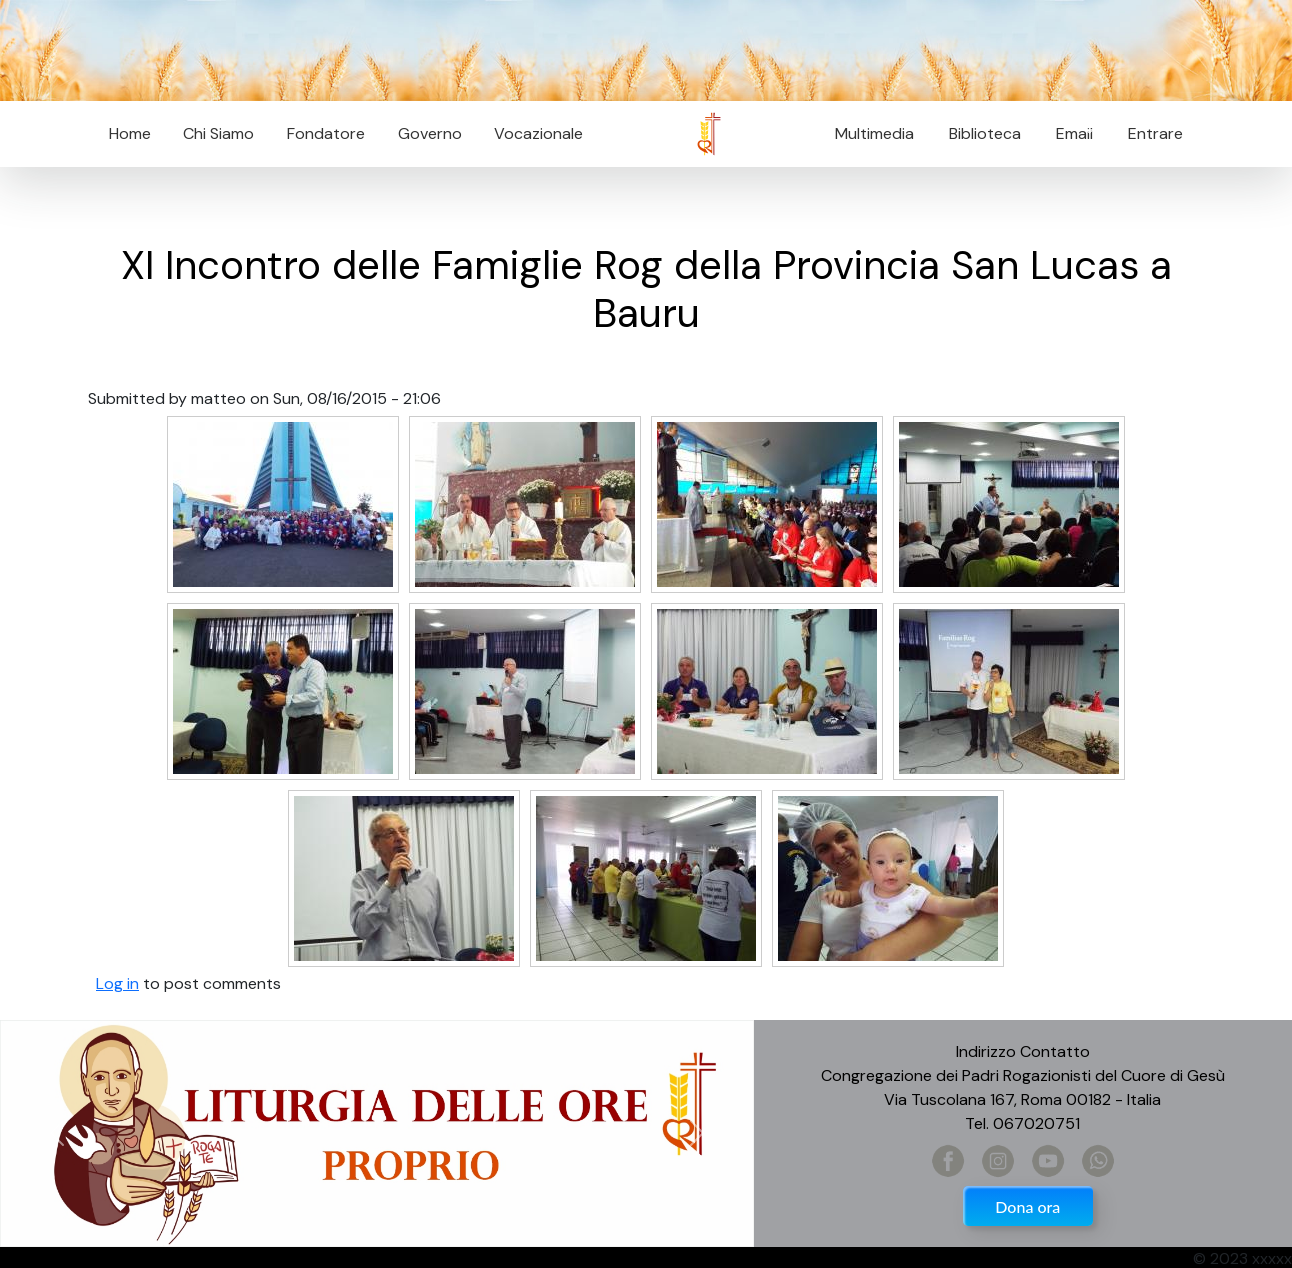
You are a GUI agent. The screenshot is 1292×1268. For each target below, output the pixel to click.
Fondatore (326, 133)
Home (130, 133)
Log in (117, 983)
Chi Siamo (218, 133)
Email (1068, 133)
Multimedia (874, 133)
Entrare (1155, 133)
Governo (430, 133)
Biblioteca (985, 133)
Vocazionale (538, 133)
